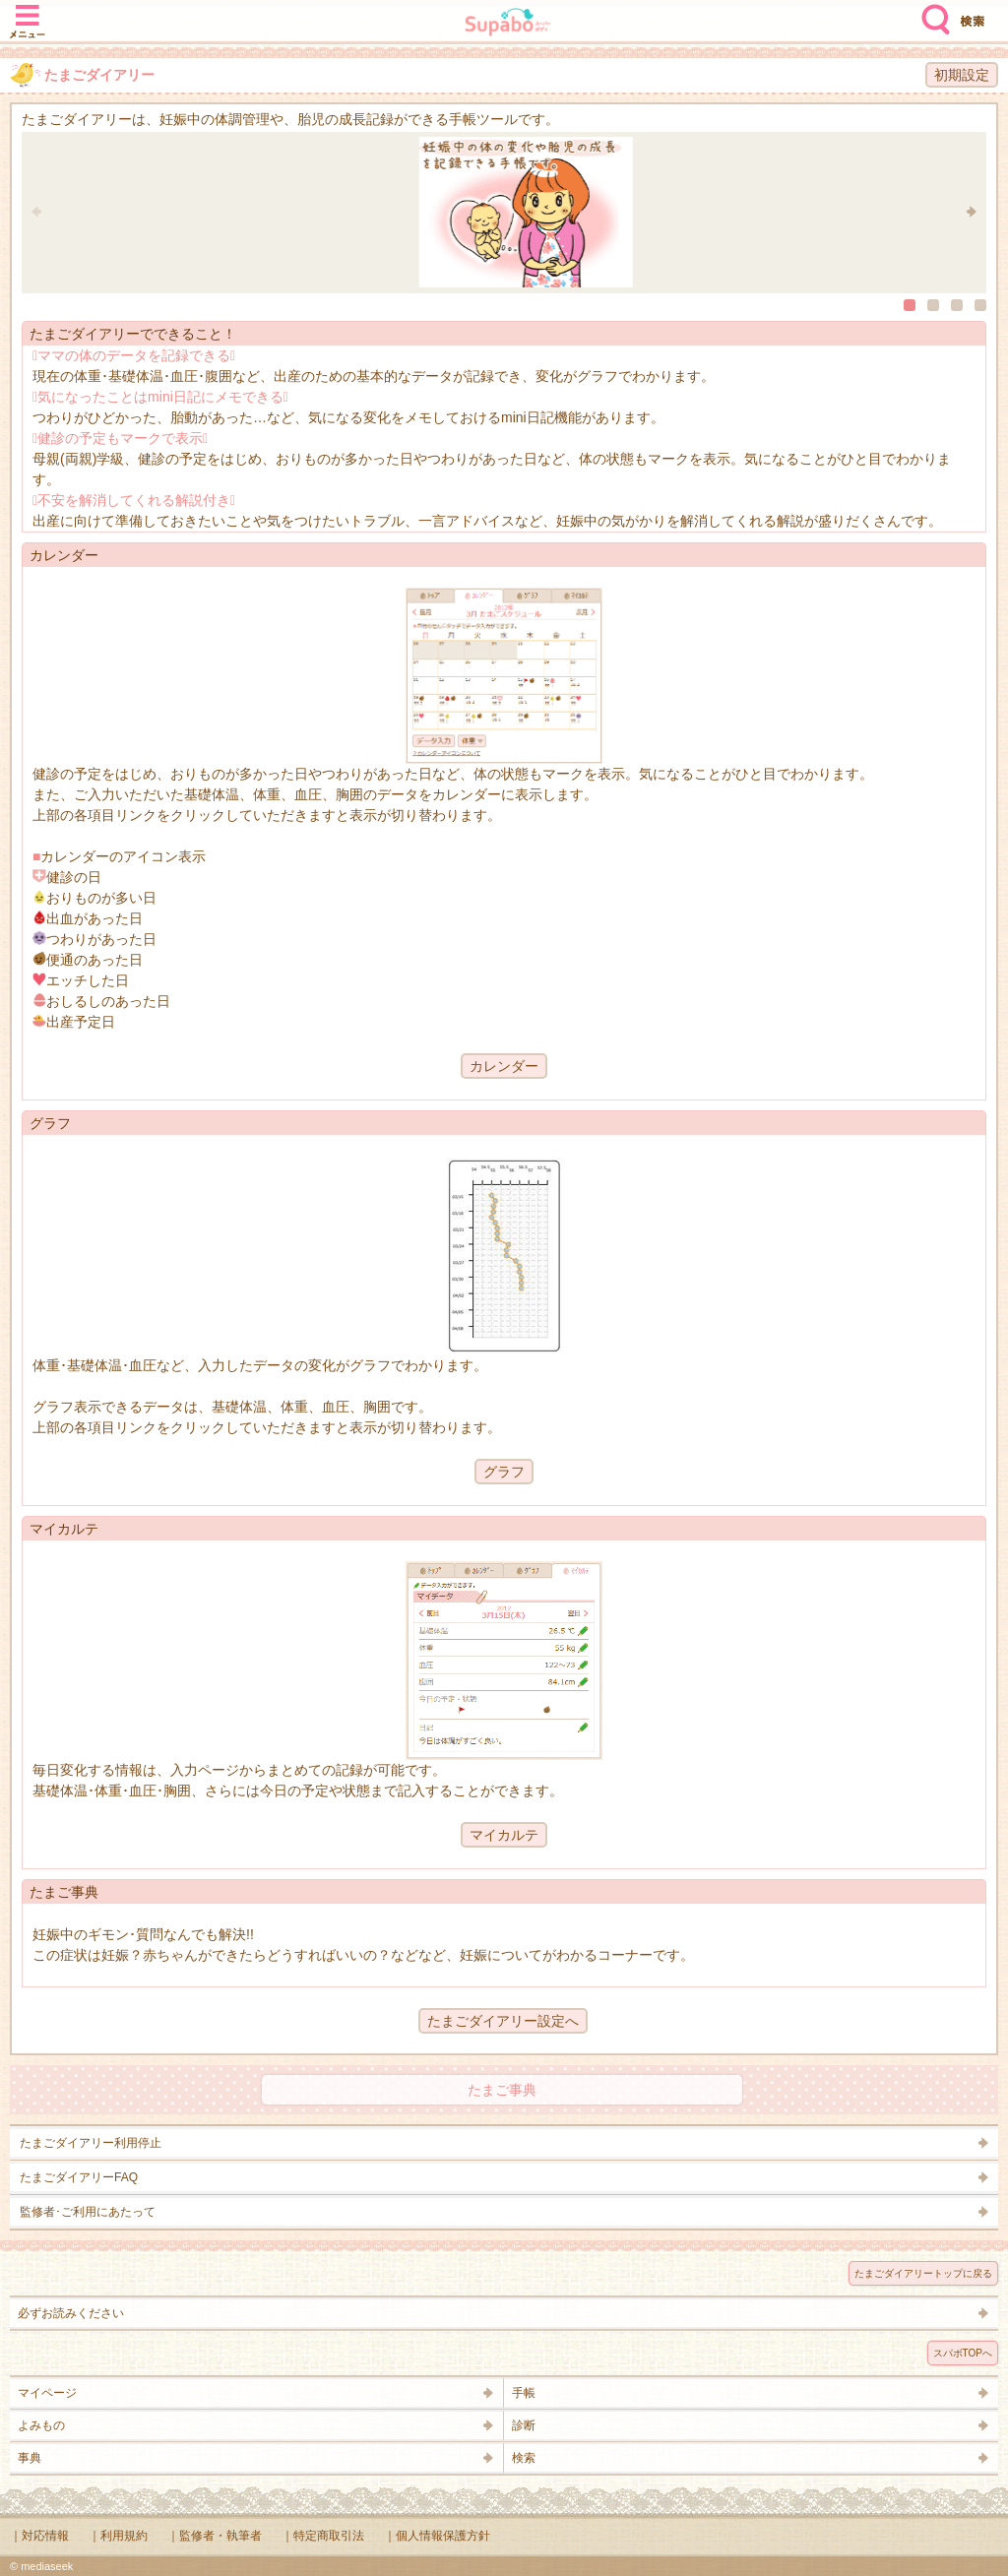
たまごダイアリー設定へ (503, 2021)
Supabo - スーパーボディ (508, 24)
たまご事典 (502, 2090)
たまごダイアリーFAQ (79, 2177)
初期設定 (961, 75)
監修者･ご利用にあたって (88, 2212)
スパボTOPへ (962, 2353)
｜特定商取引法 (323, 2536)
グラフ (504, 1471)
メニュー (27, 12)
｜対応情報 (39, 2536)
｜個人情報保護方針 (437, 2536)
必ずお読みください (71, 2313)
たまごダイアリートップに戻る (923, 2273)
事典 (29, 2458)
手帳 (524, 2393)
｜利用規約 (118, 2536)
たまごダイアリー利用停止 (90, 2143)
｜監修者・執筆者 (214, 2536)
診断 (524, 2425)
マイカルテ (504, 1835)
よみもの (41, 2425)
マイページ (47, 2393)
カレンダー (504, 1066)
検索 (931, 12)
